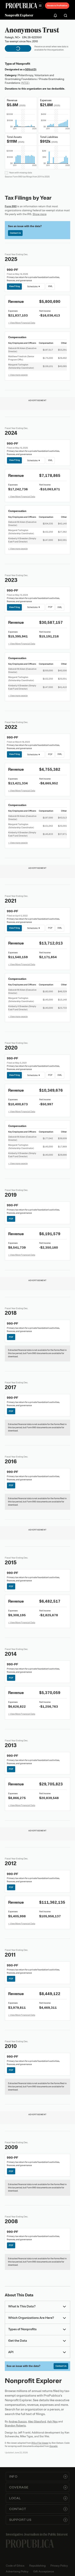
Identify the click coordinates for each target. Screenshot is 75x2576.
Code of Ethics (15, 2565)
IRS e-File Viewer (39, 2442)
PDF (50, 607)
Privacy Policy (59, 2565)
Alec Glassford (37, 2421)
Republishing (37, 2565)
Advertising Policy (17, 2571)
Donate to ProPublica (57, 5)
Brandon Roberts (15, 2425)
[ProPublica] (21, 5)
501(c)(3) (30, 69)
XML (50, 286)
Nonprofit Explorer (19, 15)
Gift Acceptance (43, 2571)
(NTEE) (25, 83)
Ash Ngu (52, 2421)
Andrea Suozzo (18, 2421)
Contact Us (15, 233)
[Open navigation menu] (40, 5)
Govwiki (53, 2446)
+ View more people (18, 374)
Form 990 (11, 206)
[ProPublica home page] (30, 2544)
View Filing (14, 286)
